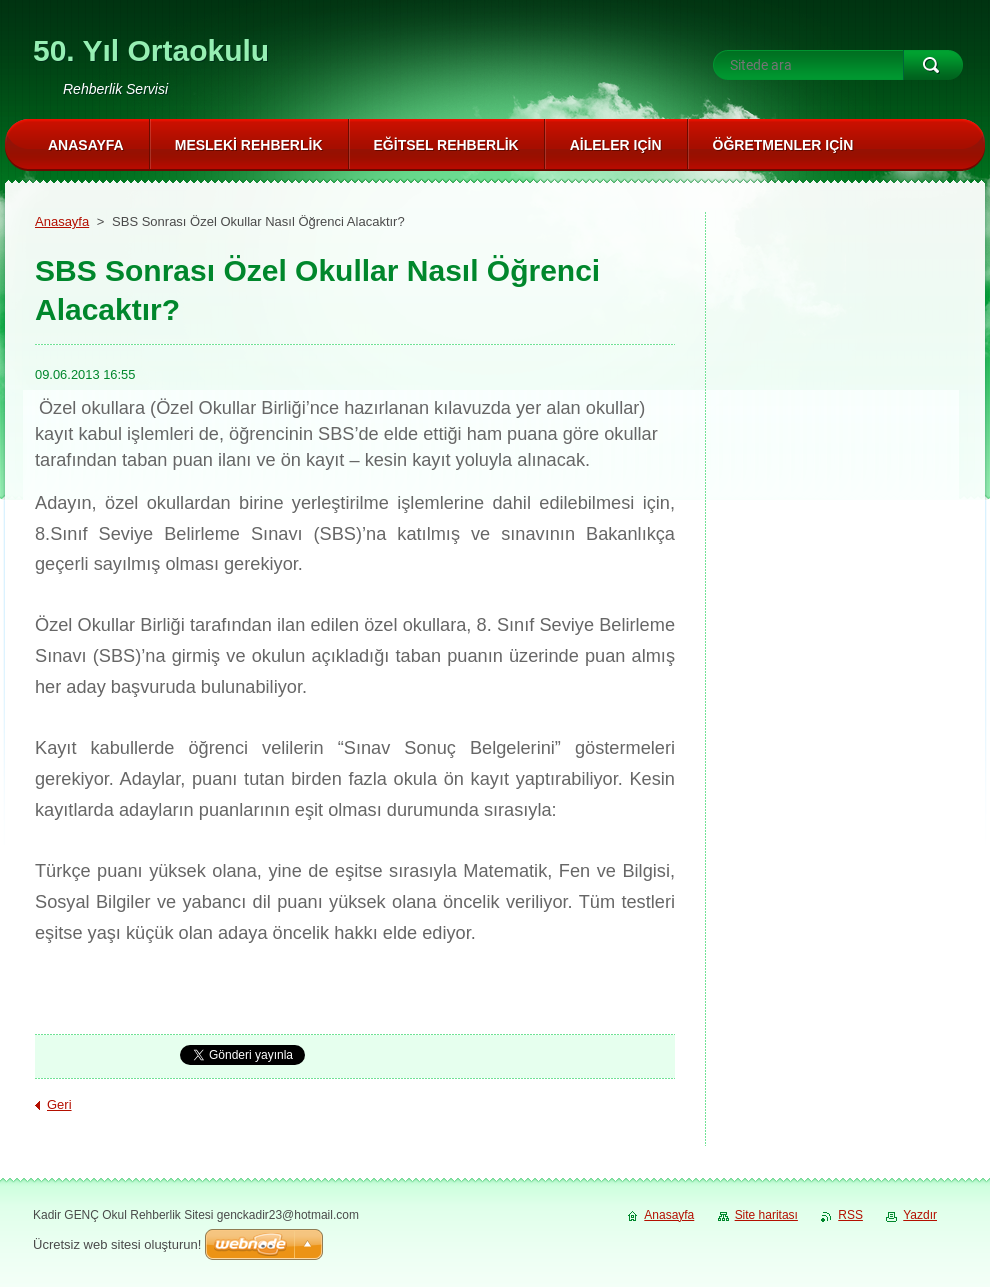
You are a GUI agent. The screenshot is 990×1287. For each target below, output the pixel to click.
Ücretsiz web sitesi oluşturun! (117, 1244)
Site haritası (766, 1215)
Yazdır (920, 1215)
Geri (59, 1104)
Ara (933, 65)
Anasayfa (62, 221)
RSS (850, 1215)
